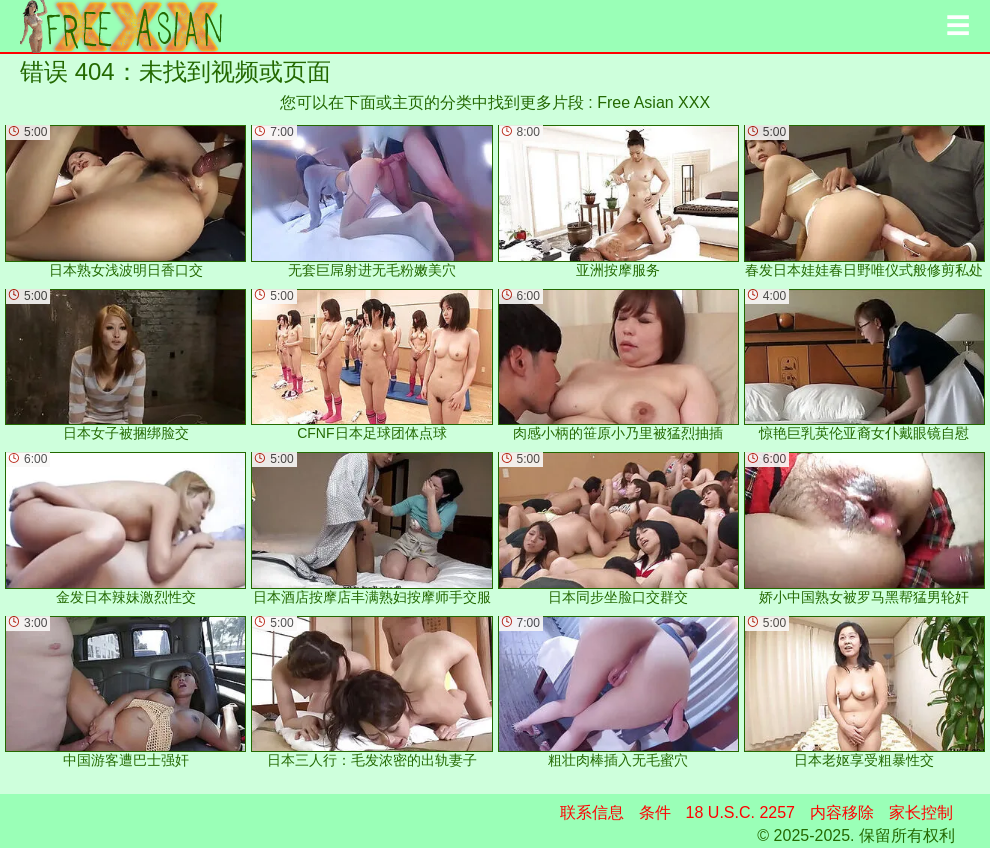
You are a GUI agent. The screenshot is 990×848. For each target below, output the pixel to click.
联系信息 (592, 812)
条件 (655, 812)
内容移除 (842, 812)
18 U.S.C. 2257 (740, 812)
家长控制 (921, 812)
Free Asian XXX (653, 102)
